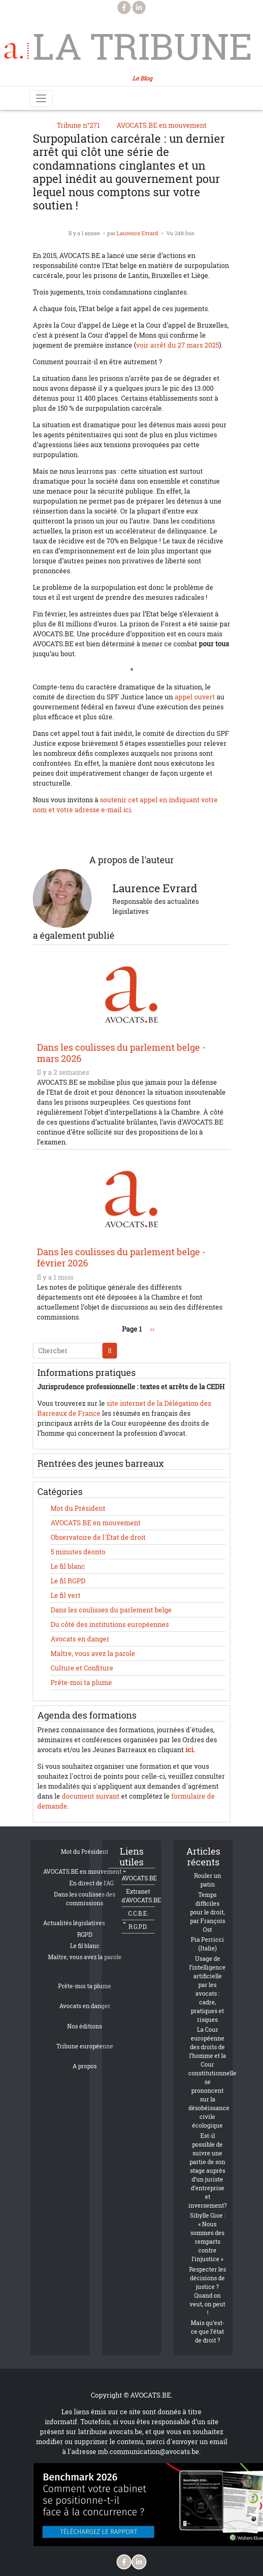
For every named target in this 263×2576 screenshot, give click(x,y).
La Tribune (141, 46)
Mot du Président (78, 1508)
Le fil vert (65, 1595)
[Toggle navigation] (41, 98)
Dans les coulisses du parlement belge (111, 1609)
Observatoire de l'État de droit (98, 1537)
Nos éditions (84, 2026)
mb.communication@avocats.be (148, 2451)
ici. (190, 1749)
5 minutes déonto (78, 1551)
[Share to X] (98, 834)
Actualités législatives (74, 1923)
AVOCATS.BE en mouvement (162, 125)
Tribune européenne (84, 2046)
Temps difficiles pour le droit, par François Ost (207, 1912)
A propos (85, 2066)
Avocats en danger (80, 1638)
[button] (164, 834)
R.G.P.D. (138, 1927)
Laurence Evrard (137, 233)
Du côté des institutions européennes (110, 1624)
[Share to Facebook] (81, 834)
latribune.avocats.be (110, 2431)
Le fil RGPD (68, 1580)
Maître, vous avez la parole (93, 1653)
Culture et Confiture (82, 1668)
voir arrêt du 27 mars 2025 (177, 345)
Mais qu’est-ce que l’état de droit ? (207, 2331)
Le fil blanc (68, 1566)
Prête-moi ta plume (81, 1682)
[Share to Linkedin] (131, 834)
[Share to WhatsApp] (115, 834)
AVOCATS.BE (139, 1878)
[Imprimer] (181, 834)
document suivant (90, 1796)
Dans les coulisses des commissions (84, 1898)
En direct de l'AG (91, 1883)
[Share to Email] (148, 834)
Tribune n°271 (78, 125)
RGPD (85, 1934)
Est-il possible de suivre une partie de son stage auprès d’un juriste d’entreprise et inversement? (207, 2170)
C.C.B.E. (138, 1913)
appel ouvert (195, 696)
